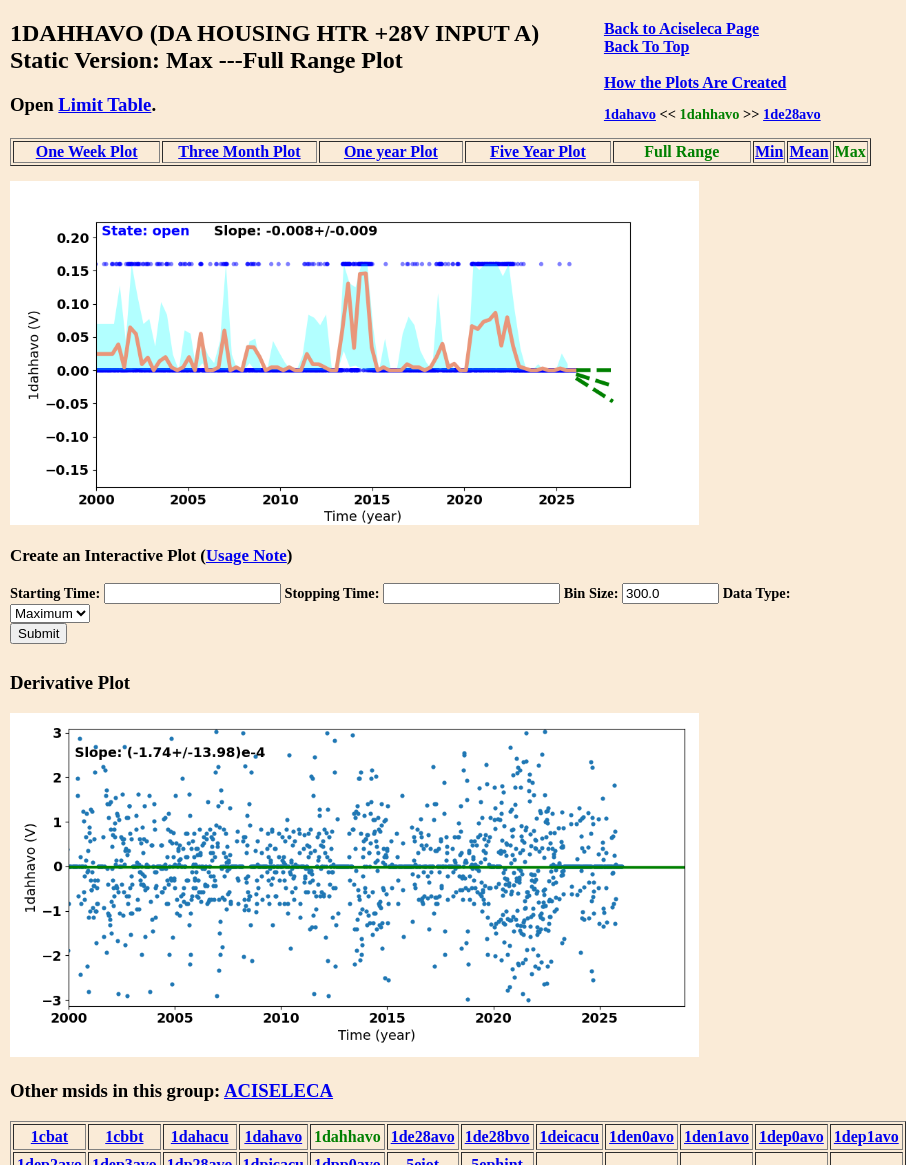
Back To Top (646, 46)
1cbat (49, 1136)
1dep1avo (866, 1136)
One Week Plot (87, 151)
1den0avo (641, 1136)
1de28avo (792, 114)
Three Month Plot (239, 151)
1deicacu (570, 1136)
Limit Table (104, 104)
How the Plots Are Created (695, 82)
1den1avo (716, 1136)
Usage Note (246, 555)
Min (769, 151)
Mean (808, 151)
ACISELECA (278, 1090)
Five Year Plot (538, 151)
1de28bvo (497, 1136)
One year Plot (391, 151)
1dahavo (630, 114)
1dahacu (200, 1136)
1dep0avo (791, 1136)
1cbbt (124, 1136)
